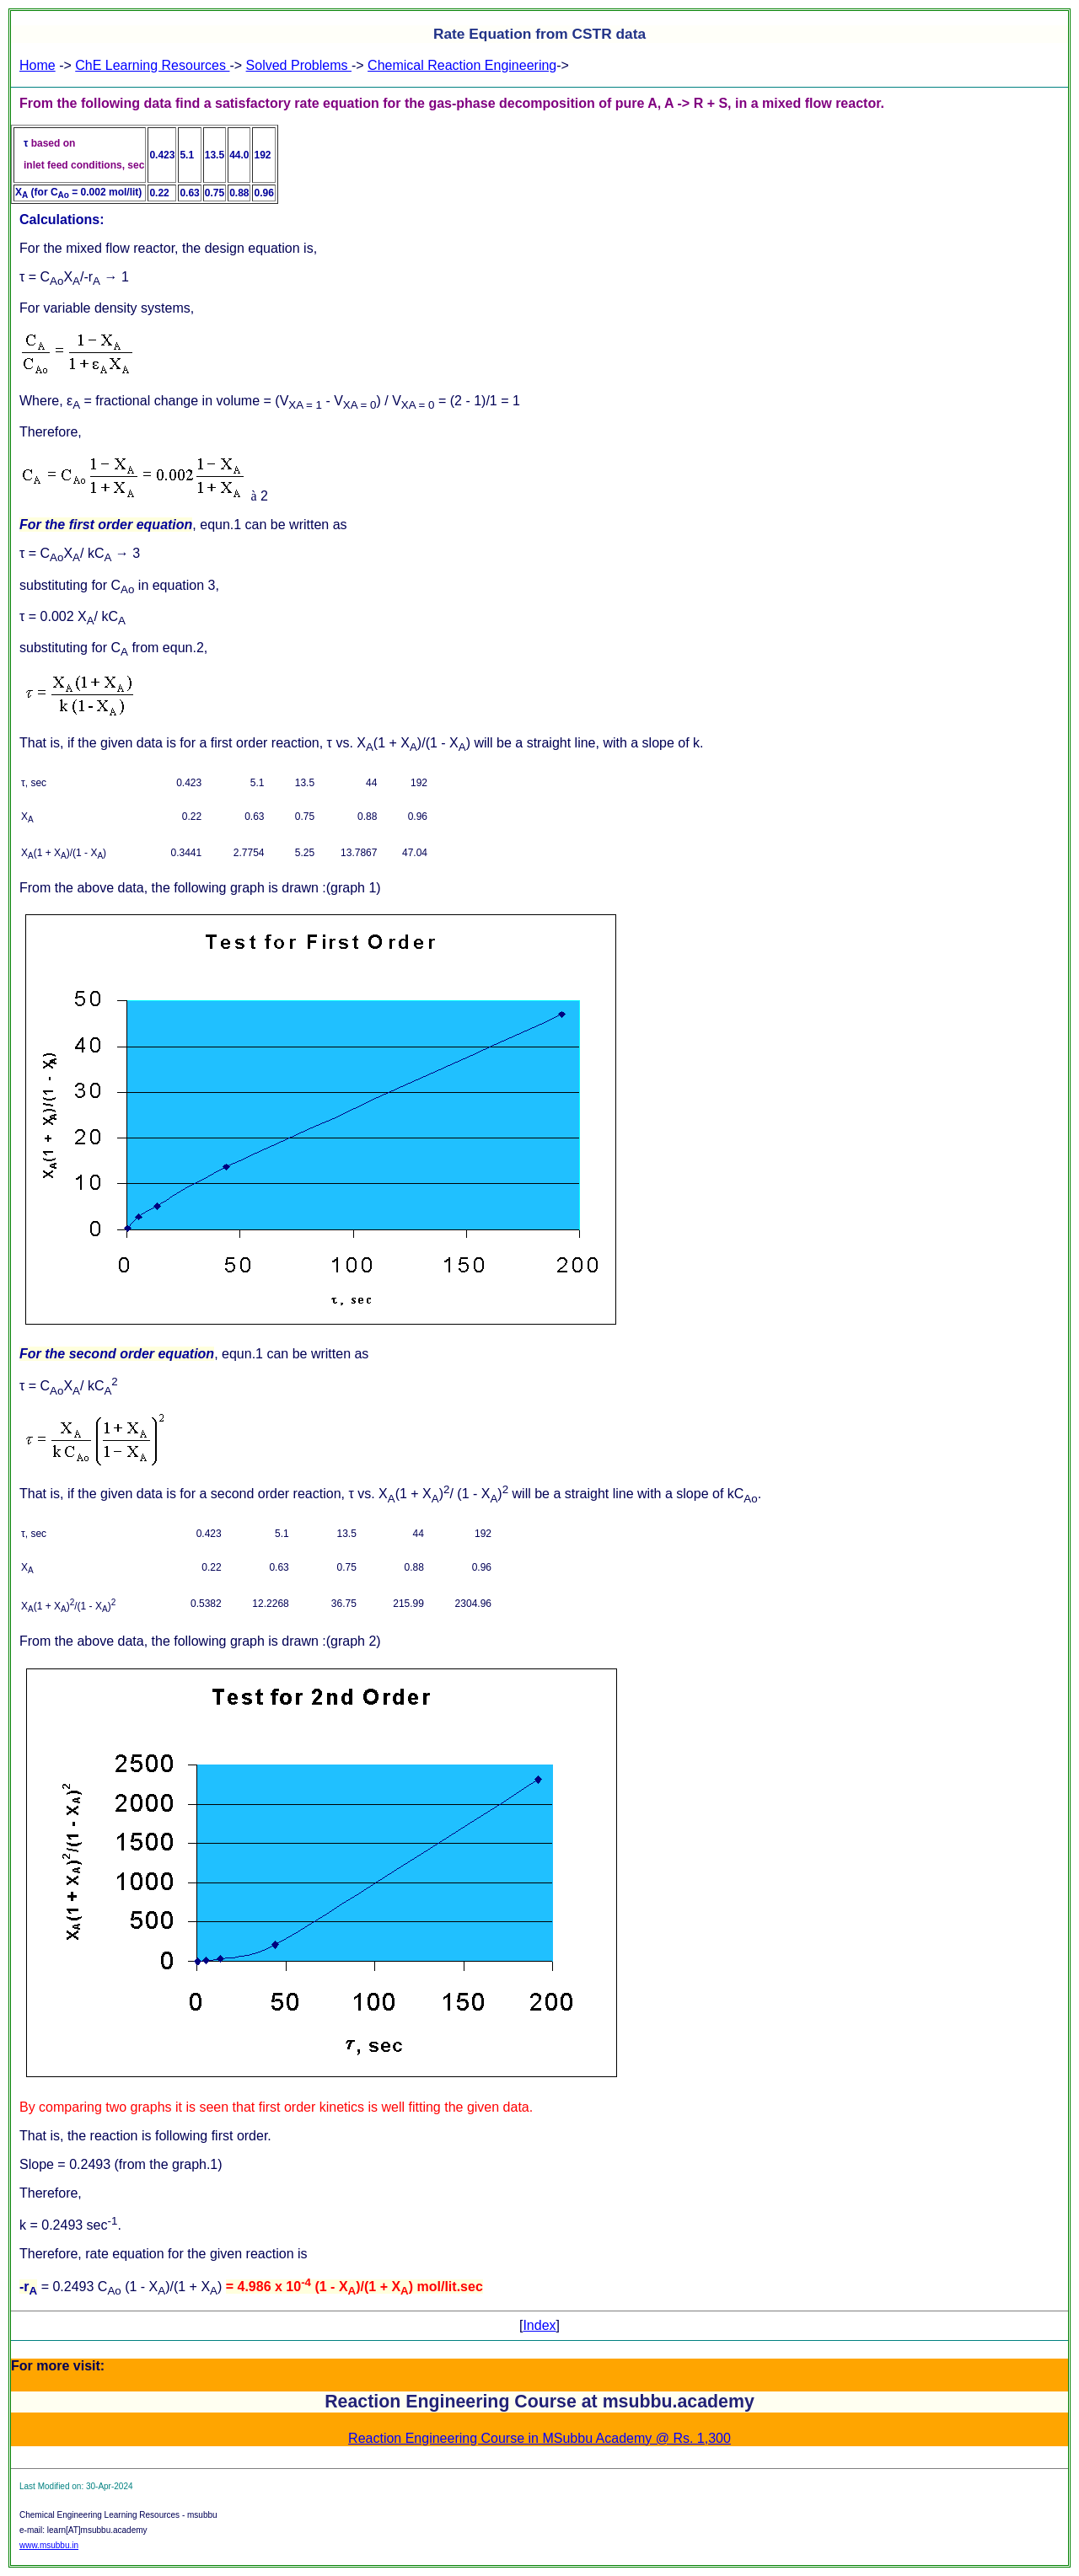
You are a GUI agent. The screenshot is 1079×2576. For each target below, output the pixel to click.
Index (539, 2325)
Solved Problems (299, 65)
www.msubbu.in (48, 2545)
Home (37, 65)
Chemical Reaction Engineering (462, 65)
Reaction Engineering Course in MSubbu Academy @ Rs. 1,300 (539, 2438)
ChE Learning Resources (152, 65)
